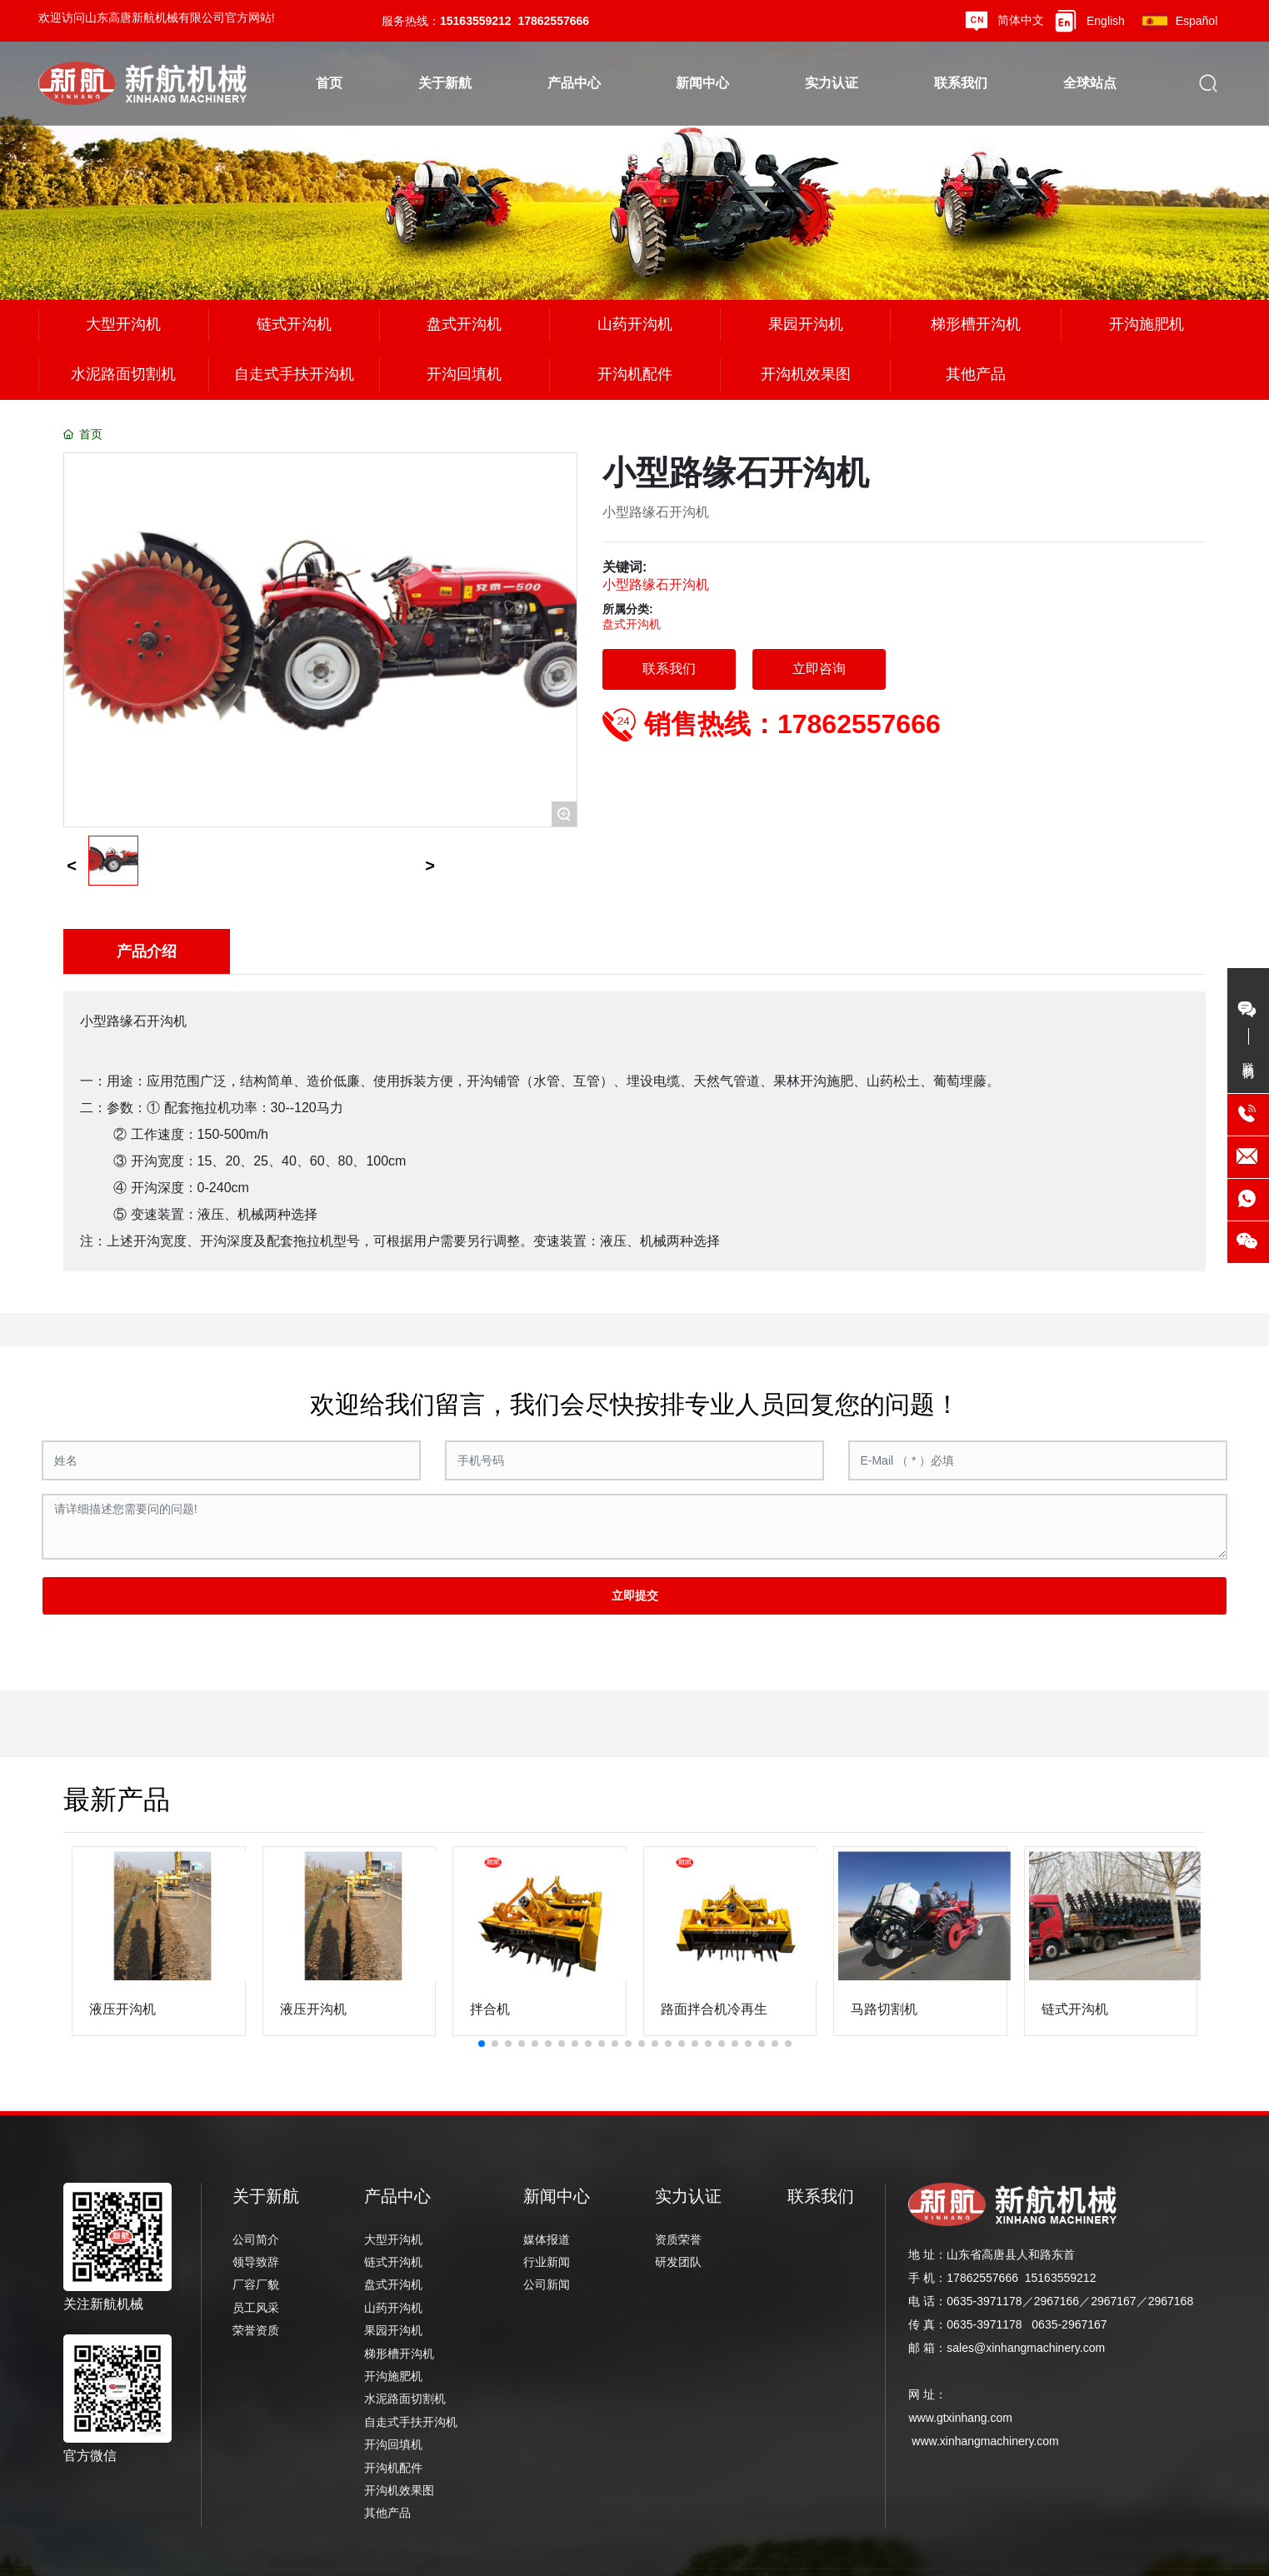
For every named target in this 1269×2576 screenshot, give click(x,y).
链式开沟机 (294, 324)
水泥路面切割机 (123, 374)
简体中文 (1020, 20)
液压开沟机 (122, 2009)
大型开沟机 (123, 324)
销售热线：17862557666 (792, 724)
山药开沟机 (634, 324)
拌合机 (490, 2009)
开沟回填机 (464, 374)
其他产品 (976, 374)
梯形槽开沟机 (976, 324)
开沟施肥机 (1146, 324)
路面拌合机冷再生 (714, 2009)
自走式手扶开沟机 (294, 374)
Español (1197, 20)
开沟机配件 (634, 374)
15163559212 (476, 20)
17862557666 (553, 20)
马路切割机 (884, 2009)
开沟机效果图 (806, 374)
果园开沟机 (805, 324)
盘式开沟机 (464, 324)
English (1106, 20)
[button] (481, 2043)
